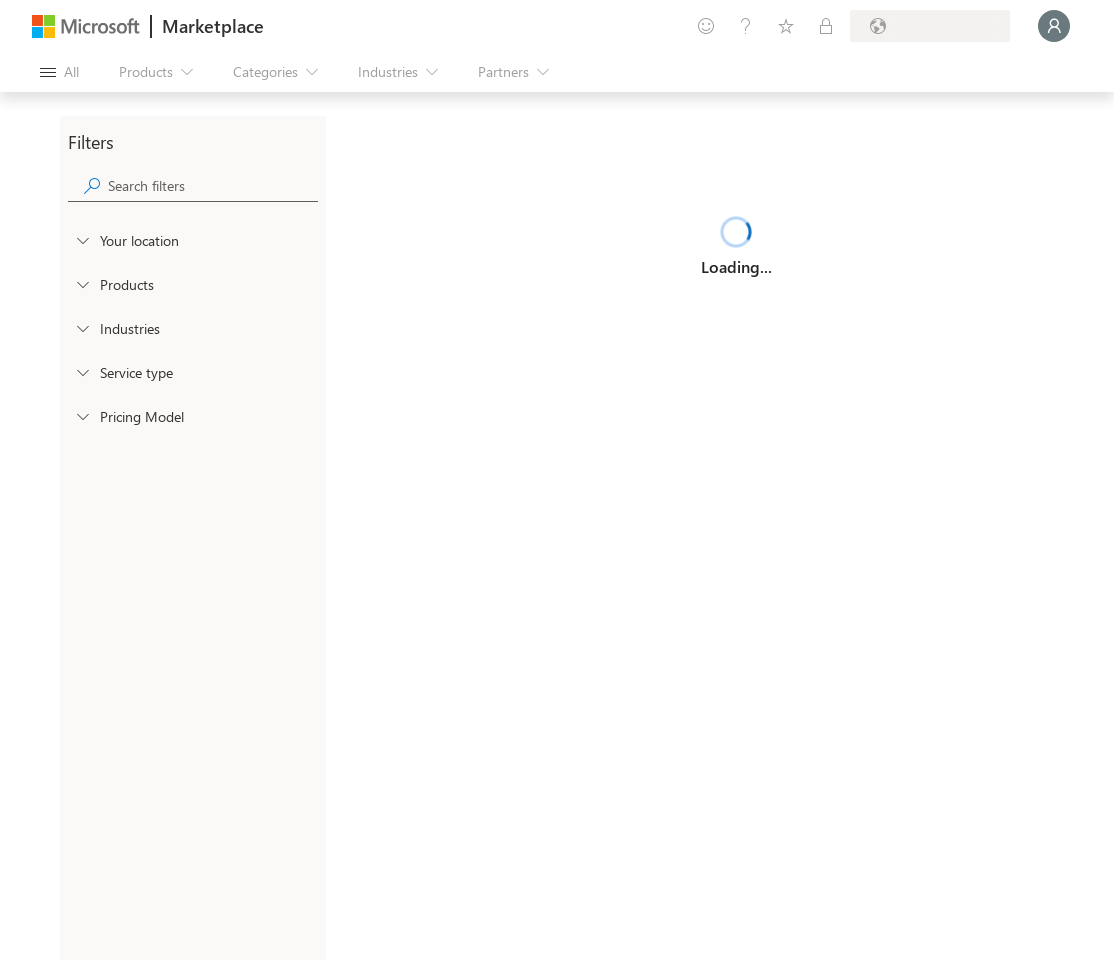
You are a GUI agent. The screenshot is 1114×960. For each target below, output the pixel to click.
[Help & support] (746, 26)
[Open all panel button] (59, 72)
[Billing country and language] (930, 26)
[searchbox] (213, 185)
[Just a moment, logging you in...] (1054, 26)
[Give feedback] (706, 26)
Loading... (736, 266)
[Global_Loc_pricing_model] (82, 416)
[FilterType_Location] (82, 240)
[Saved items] (786, 26)
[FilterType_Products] (82, 284)
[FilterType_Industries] (82, 328)
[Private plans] (826, 26)
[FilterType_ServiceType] (82, 372)
